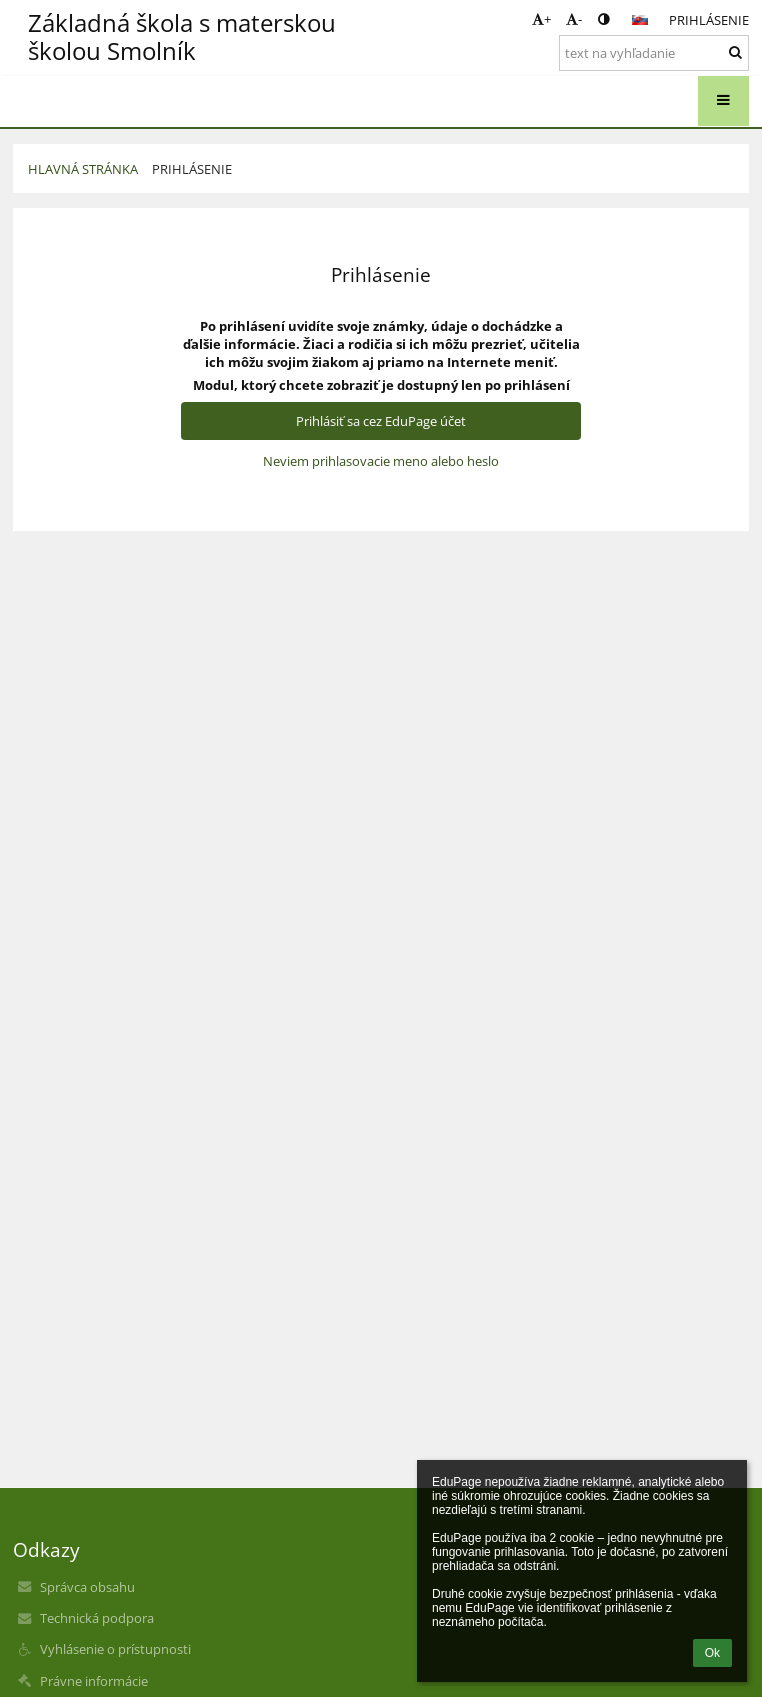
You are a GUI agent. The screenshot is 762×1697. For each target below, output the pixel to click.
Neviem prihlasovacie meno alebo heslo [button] (381, 461)
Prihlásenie (709, 20)
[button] (640, 20)
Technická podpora (97, 1618)
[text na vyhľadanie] (654, 53)
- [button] (574, 19)
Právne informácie (94, 1681)
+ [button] (541, 19)
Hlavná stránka (83, 169)
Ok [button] (712, 1653)
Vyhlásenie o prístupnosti (115, 1649)
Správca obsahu (87, 1587)
